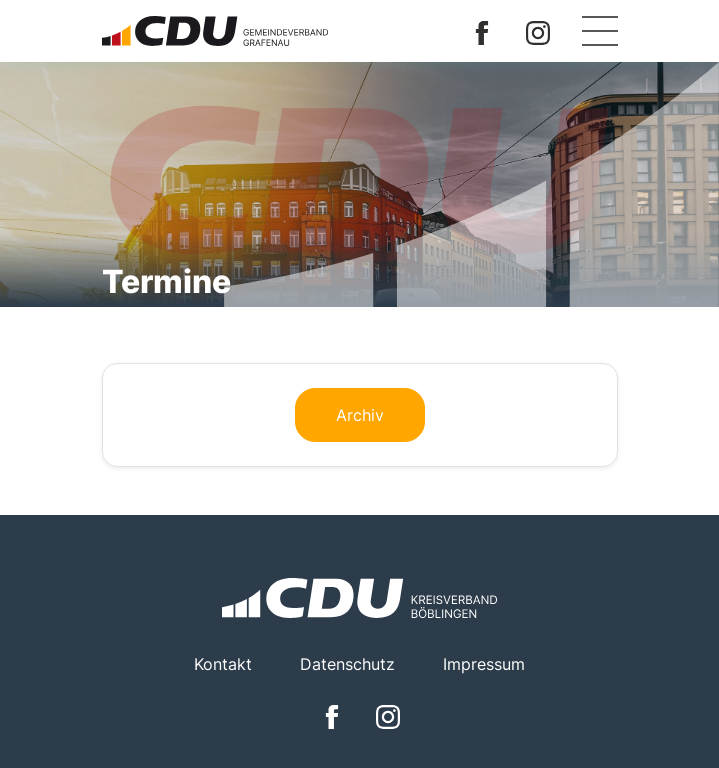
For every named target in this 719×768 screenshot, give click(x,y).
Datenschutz (347, 664)
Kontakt (223, 664)
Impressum (484, 664)
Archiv (360, 415)
